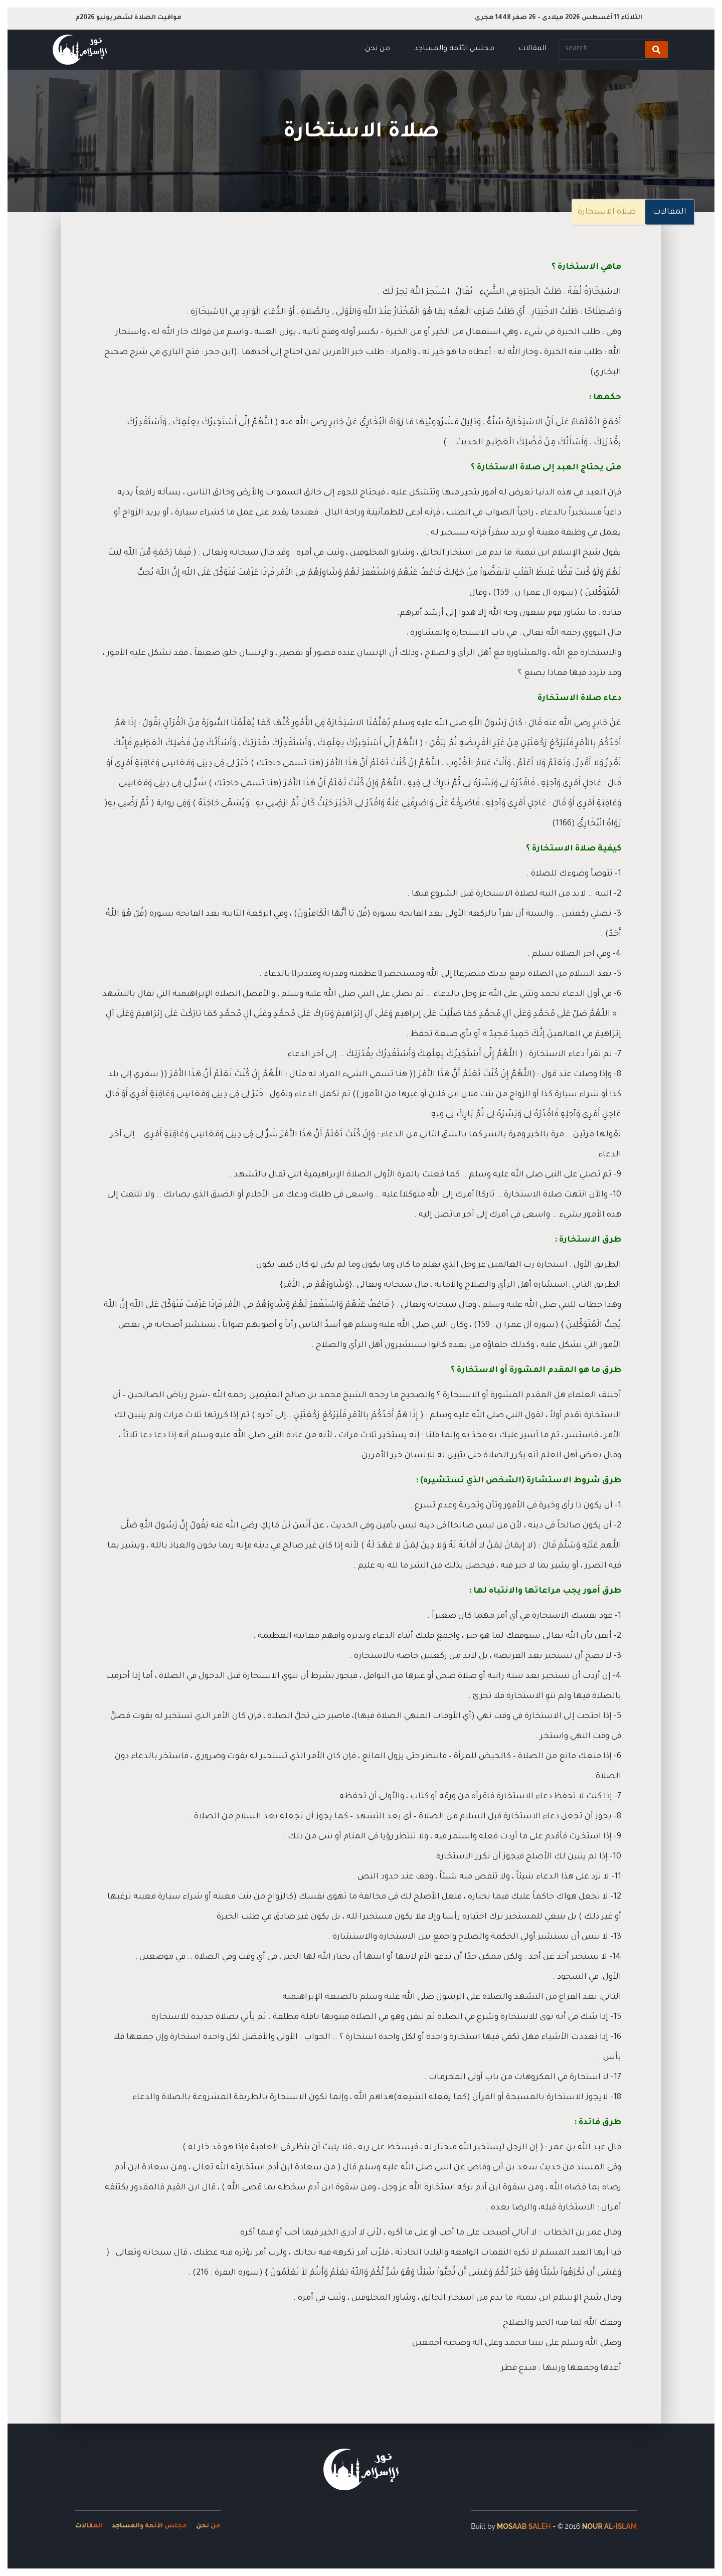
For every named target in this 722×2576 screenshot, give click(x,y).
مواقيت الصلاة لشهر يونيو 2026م (128, 18)
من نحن (377, 49)
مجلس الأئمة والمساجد (454, 49)
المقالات (532, 49)
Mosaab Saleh (524, 2526)
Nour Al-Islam (609, 2526)
